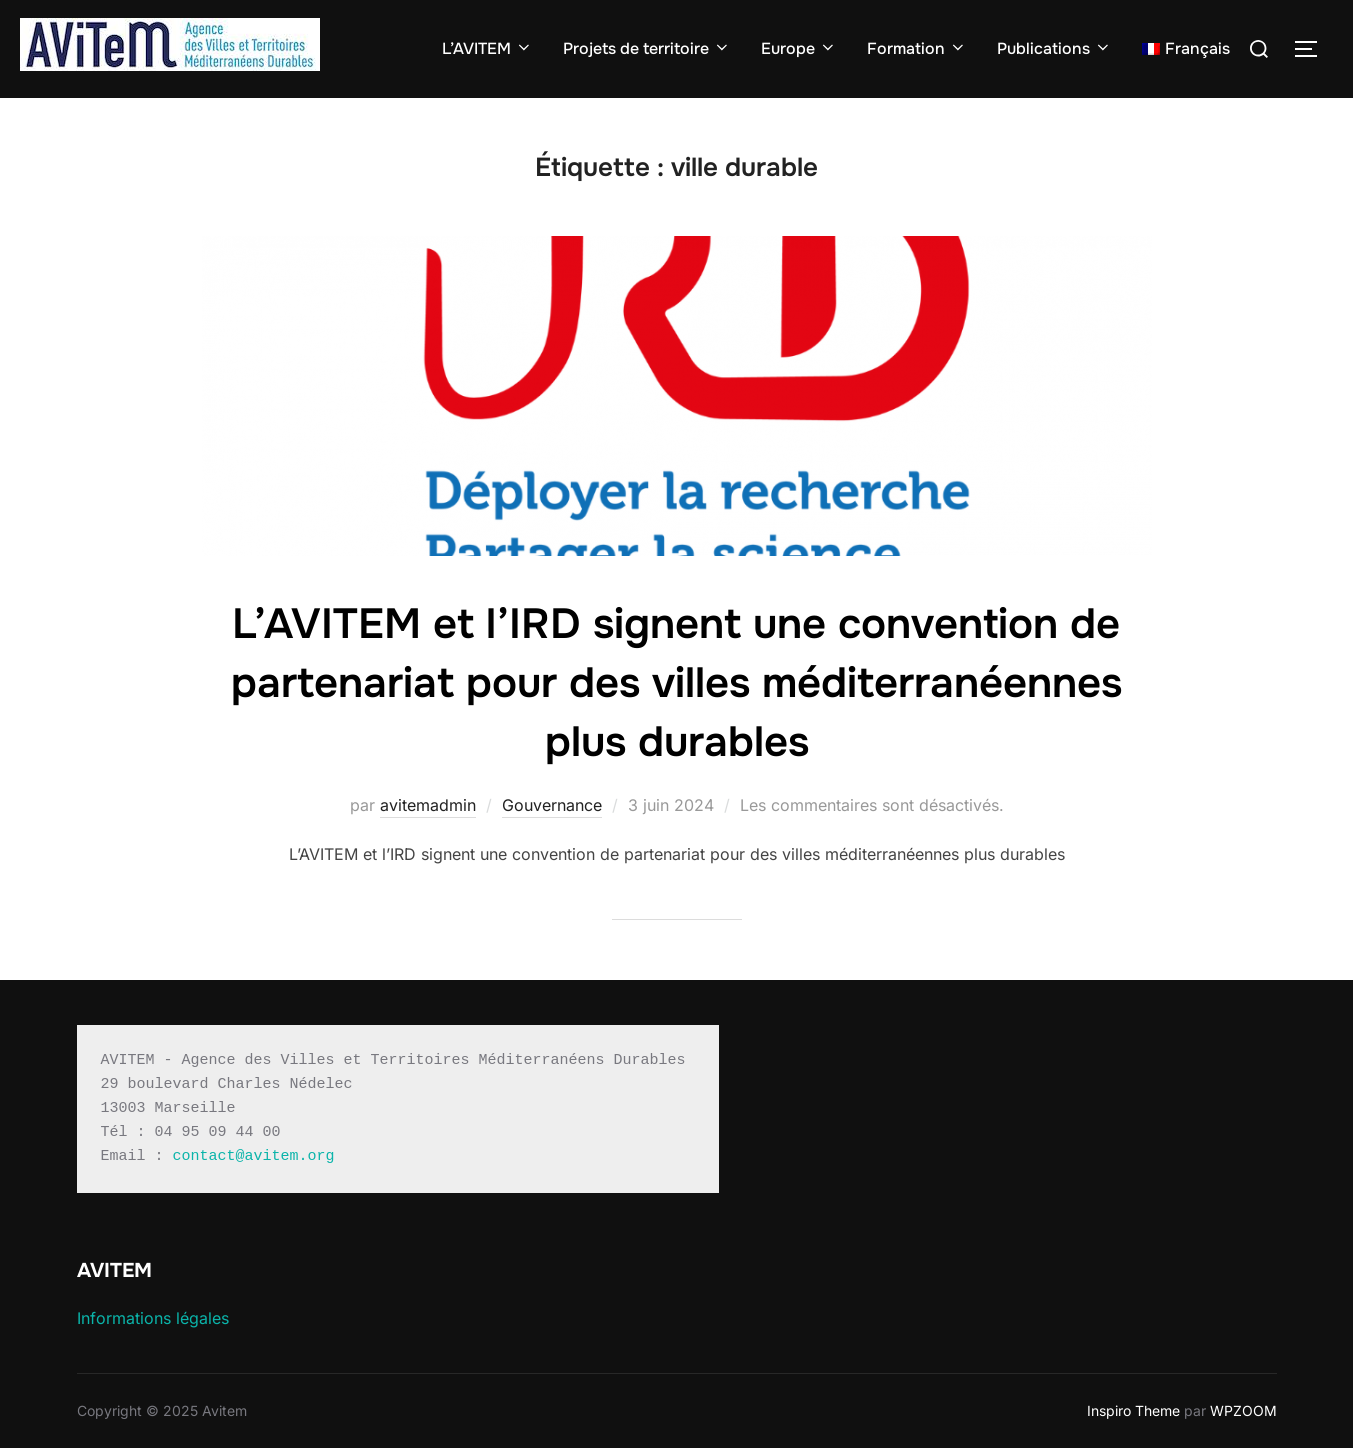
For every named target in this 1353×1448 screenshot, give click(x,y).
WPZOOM (1243, 1410)
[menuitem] (1186, 49)
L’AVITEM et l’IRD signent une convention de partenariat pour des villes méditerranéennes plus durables (676, 683)
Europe (799, 48)
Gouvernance (552, 805)
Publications (1054, 48)
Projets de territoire (647, 48)
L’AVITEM (487, 48)
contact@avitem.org (254, 1156)
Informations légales (153, 1318)
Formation (917, 48)
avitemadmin (428, 805)
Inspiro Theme (1133, 1410)
